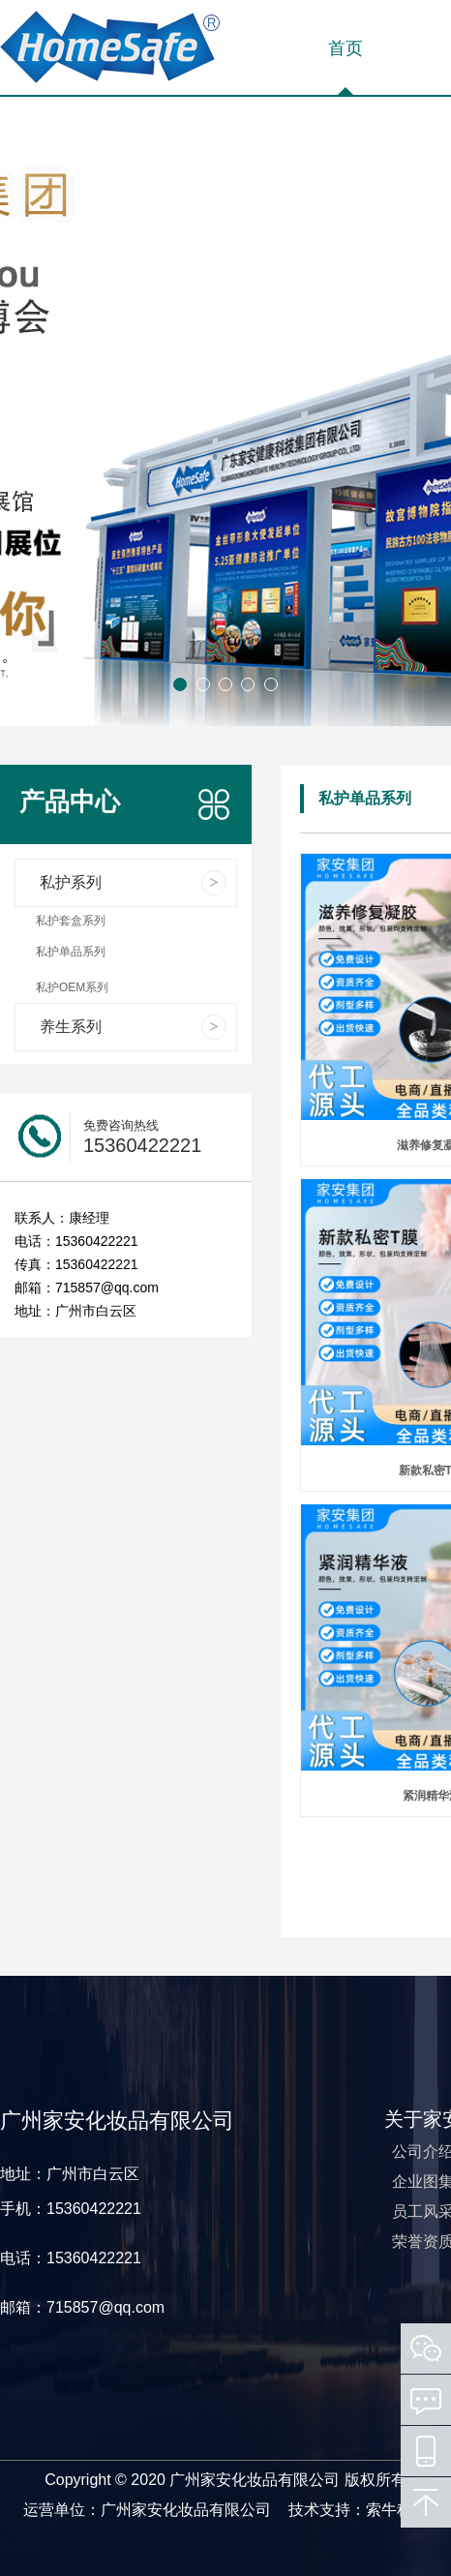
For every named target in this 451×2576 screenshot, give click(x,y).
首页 (345, 48)
